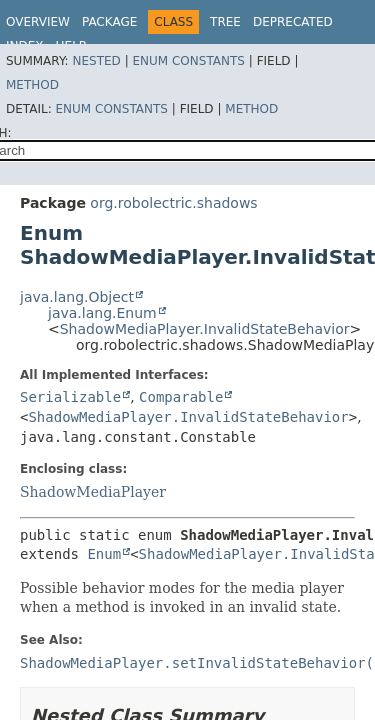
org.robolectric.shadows (173, 203)
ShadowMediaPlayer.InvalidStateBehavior (205, 329)
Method (32, 85)
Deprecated (293, 22)
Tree (225, 22)
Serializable (70, 397)
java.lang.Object (77, 297)
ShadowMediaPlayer (93, 492)
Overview (38, 22)
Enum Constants (188, 61)
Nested (96, 61)
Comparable (181, 397)
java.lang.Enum (102, 313)
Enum (104, 554)
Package (109, 22)
